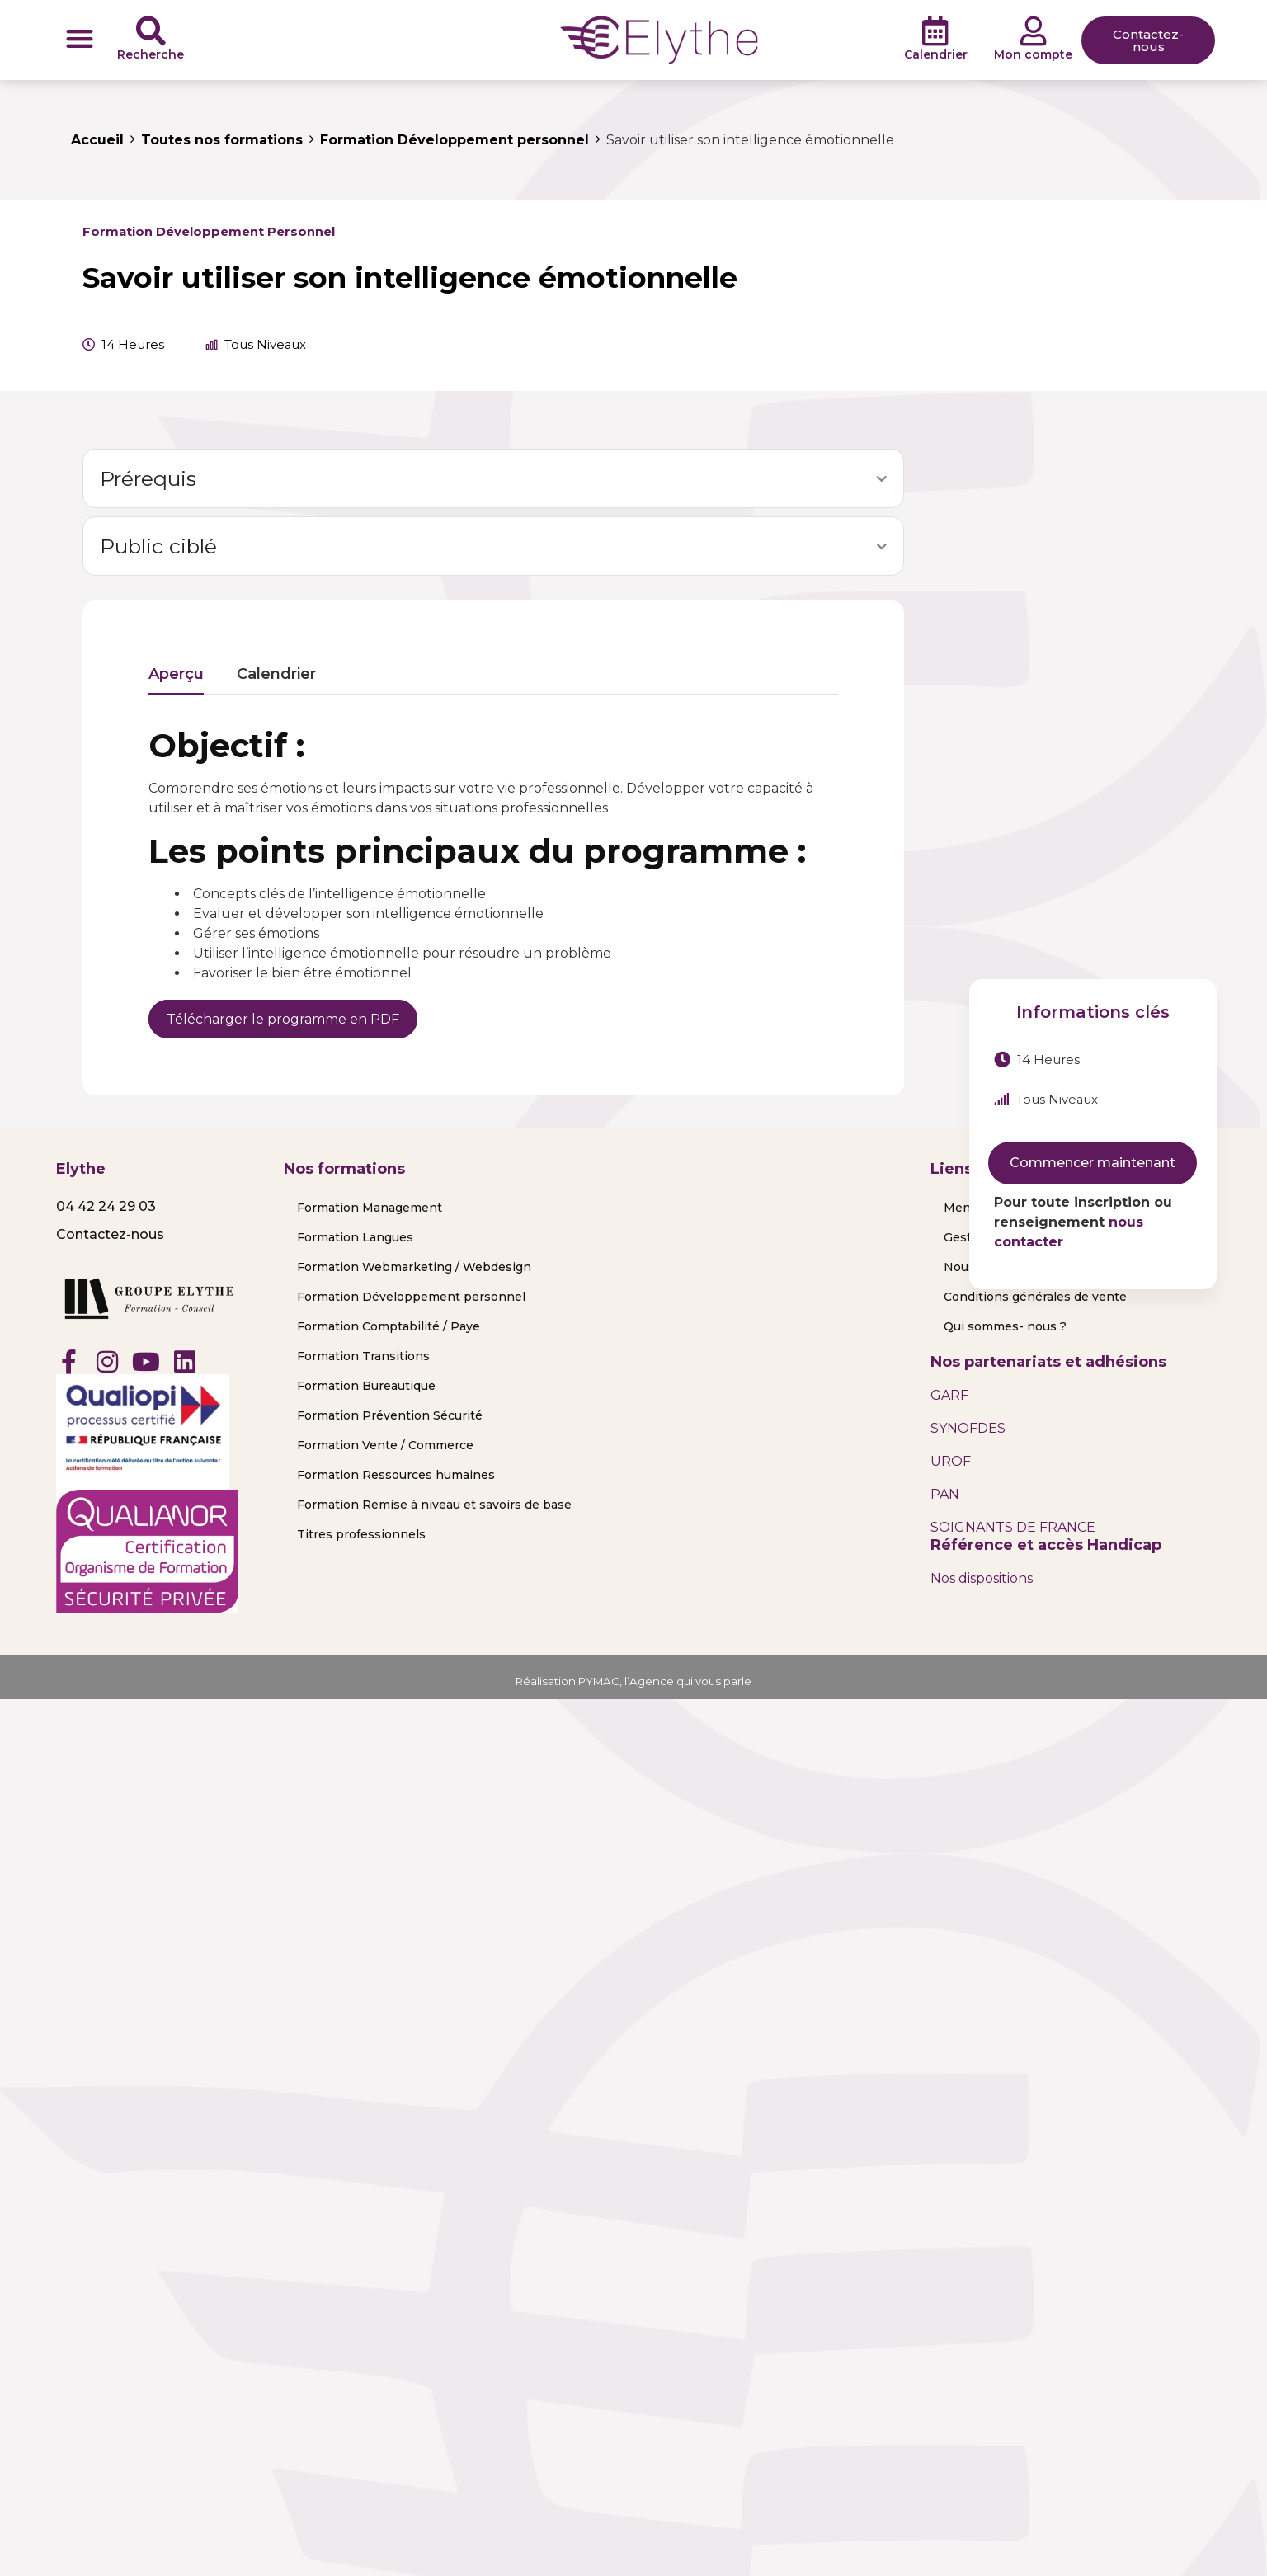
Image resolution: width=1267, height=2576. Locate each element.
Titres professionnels (361, 1534)
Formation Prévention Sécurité (390, 1415)
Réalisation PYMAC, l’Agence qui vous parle (633, 1680)
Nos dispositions (981, 1578)
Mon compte (1033, 54)
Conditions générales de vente (1035, 1296)
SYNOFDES (968, 1428)
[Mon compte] (1033, 31)
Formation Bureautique (366, 1385)
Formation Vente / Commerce (385, 1445)
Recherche (150, 54)
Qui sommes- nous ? (1005, 1326)
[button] (79, 38)
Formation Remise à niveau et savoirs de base (434, 1504)
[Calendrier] (935, 31)
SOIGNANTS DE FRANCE (1012, 1527)
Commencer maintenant (1092, 1162)
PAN (944, 1494)
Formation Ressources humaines (396, 1474)
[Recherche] (151, 31)
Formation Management (369, 1207)
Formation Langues (355, 1237)
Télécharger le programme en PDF (283, 1019)
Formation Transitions (363, 1356)
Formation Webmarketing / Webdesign (414, 1267)
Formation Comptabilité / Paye (388, 1326)
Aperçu (176, 674)
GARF (949, 1395)
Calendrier (936, 54)
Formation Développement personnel (208, 231)
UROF (950, 1461)
